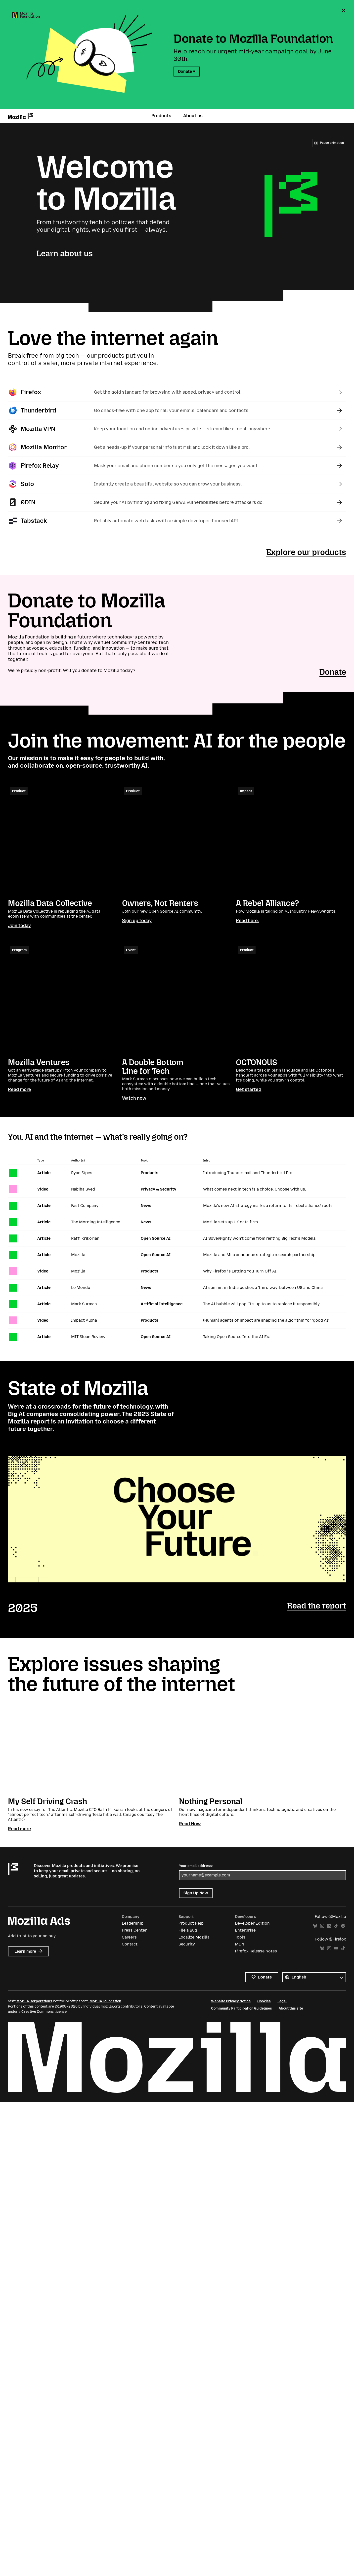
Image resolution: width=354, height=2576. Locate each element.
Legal (282, 2001)
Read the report (316, 1605)
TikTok (336, 1926)
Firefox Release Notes (256, 1951)
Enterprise (245, 1930)
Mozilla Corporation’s (34, 2001)
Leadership (132, 1923)
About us (193, 115)
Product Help (191, 1923)
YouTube (336, 1948)
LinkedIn (329, 1926)
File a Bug (187, 1930)
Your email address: (196, 1866)
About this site (291, 2008)
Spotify (343, 1926)
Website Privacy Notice (231, 2001)
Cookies (264, 2001)
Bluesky (315, 1926)
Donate (185, 71)
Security (186, 1944)
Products (161, 115)
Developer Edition (252, 1923)
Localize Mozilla (194, 1937)
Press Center (134, 1930)
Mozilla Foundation (105, 2001)
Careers (129, 1937)
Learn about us (65, 253)
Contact (129, 1944)
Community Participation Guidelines (241, 2008)
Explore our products (306, 552)
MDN (239, 1944)
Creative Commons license (44, 2012)
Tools (240, 1937)
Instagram (322, 1926)
